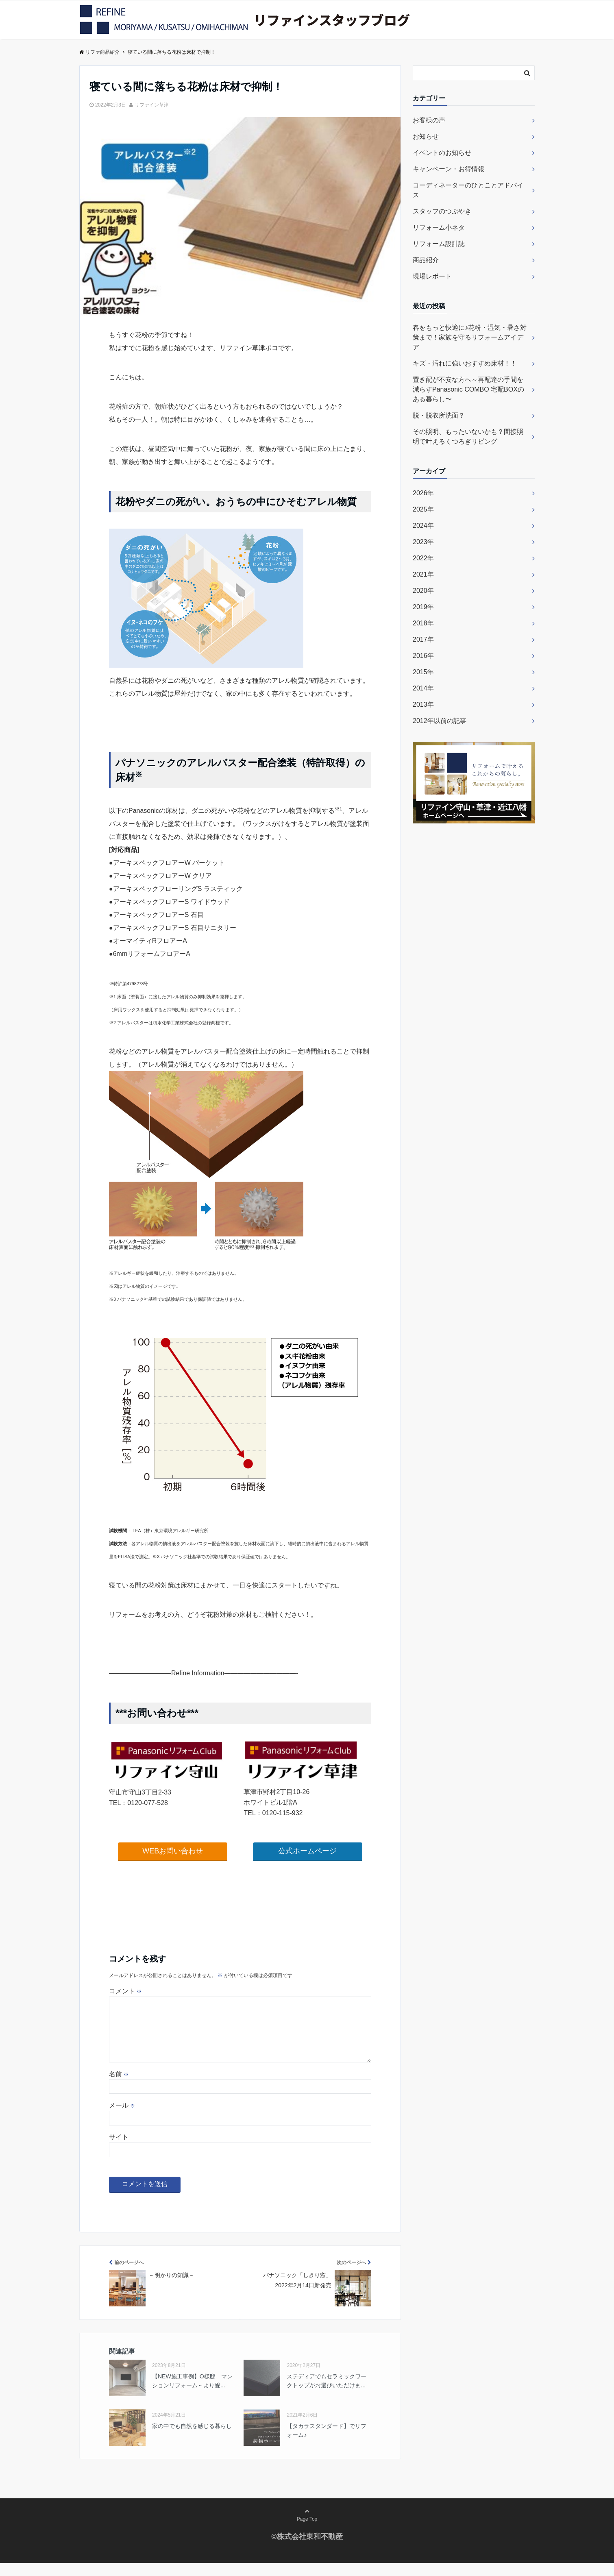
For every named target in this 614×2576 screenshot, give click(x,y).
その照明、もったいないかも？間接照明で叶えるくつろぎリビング (468, 436)
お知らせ (426, 136)
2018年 (423, 623)
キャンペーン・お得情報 (448, 168)
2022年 (423, 558)
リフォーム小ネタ (439, 227)
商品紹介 (426, 260)
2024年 (423, 525)
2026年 (423, 493)
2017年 (423, 639)
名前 (118, 2087)
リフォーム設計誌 (439, 243)
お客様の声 (429, 120)
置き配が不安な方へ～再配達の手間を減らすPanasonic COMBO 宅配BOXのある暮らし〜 (468, 389)
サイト (118, 2150)
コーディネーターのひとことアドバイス (468, 190)
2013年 (423, 704)
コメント (125, 1991)
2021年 (423, 574)
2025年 (423, 509)
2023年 (423, 541)
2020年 (423, 590)
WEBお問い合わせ (172, 1851)
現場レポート (432, 276)
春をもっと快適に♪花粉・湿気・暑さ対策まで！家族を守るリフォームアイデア (470, 337)
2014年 (423, 688)
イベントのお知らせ (442, 152)
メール (122, 2118)
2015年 (423, 671)
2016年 (423, 655)
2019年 (423, 606)
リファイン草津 (152, 105)
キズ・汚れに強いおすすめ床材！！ (465, 363)
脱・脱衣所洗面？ (439, 415)
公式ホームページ (307, 1851)
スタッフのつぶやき (442, 211)
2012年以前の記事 (439, 720)
